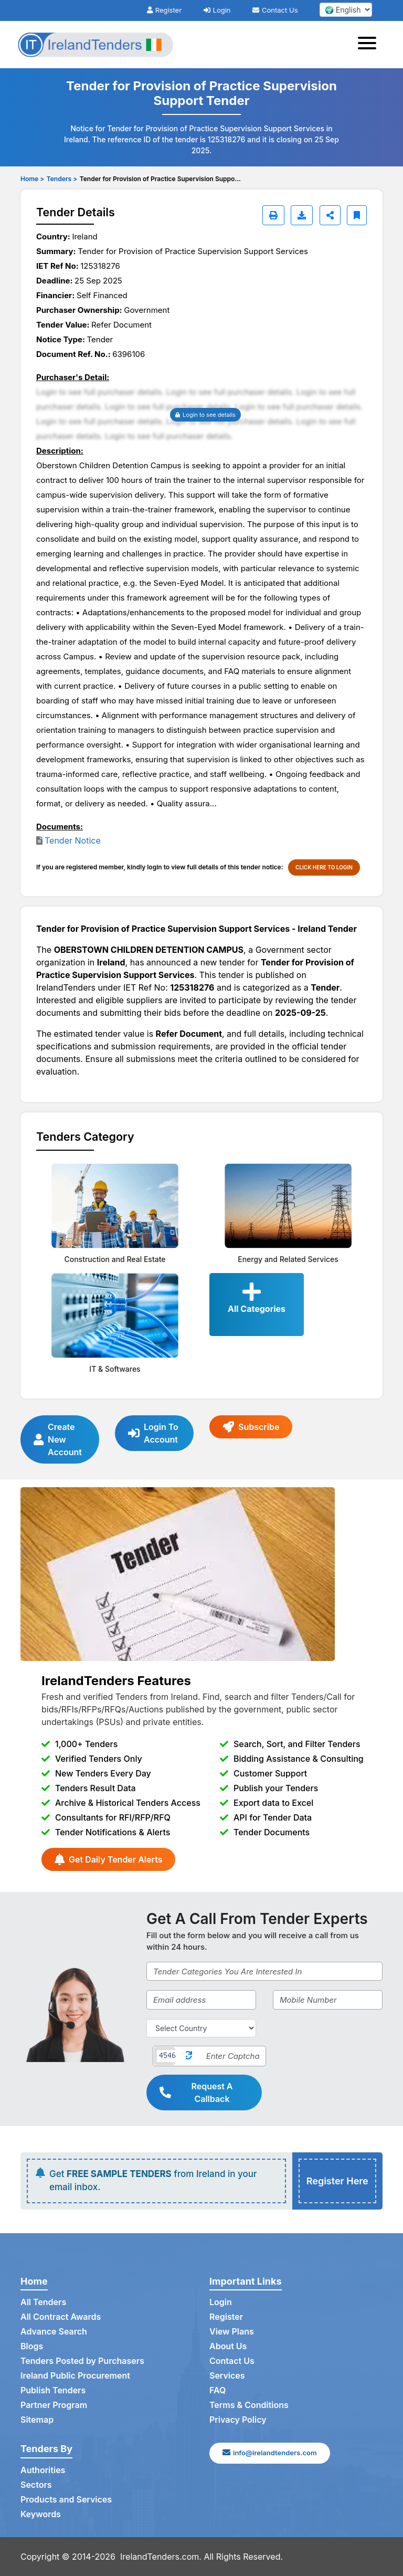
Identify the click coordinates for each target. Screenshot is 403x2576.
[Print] (273, 215)
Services (227, 2375)
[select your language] (346, 10)
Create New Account (58, 1439)
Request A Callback (196, 2092)
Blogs (31, 2346)
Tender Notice (73, 840)
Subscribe (250, 1427)
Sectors (36, 2484)
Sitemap (37, 2419)
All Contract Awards (60, 2316)
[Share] (330, 215)
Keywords (40, 2514)
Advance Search (53, 2331)
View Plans (231, 2331)
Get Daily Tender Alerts (108, 1859)
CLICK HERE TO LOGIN (324, 867)
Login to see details (205, 414)
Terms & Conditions (249, 2405)
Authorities (42, 2470)
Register (164, 10)
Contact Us (275, 10)
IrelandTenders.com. (161, 2556)
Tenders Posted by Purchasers (82, 2361)
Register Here (337, 2180)
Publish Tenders (53, 2390)
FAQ (217, 2390)
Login (217, 10)
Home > (32, 179)
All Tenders (43, 2302)
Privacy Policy (238, 2419)
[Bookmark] (357, 215)
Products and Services (66, 2499)
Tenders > (62, 179)
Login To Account (153, 1433)
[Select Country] (201, 2028)
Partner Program (53, 2405)
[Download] (302, 215)
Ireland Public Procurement (75, 2375)
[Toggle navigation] (370, 44)
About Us (228, 2346)
